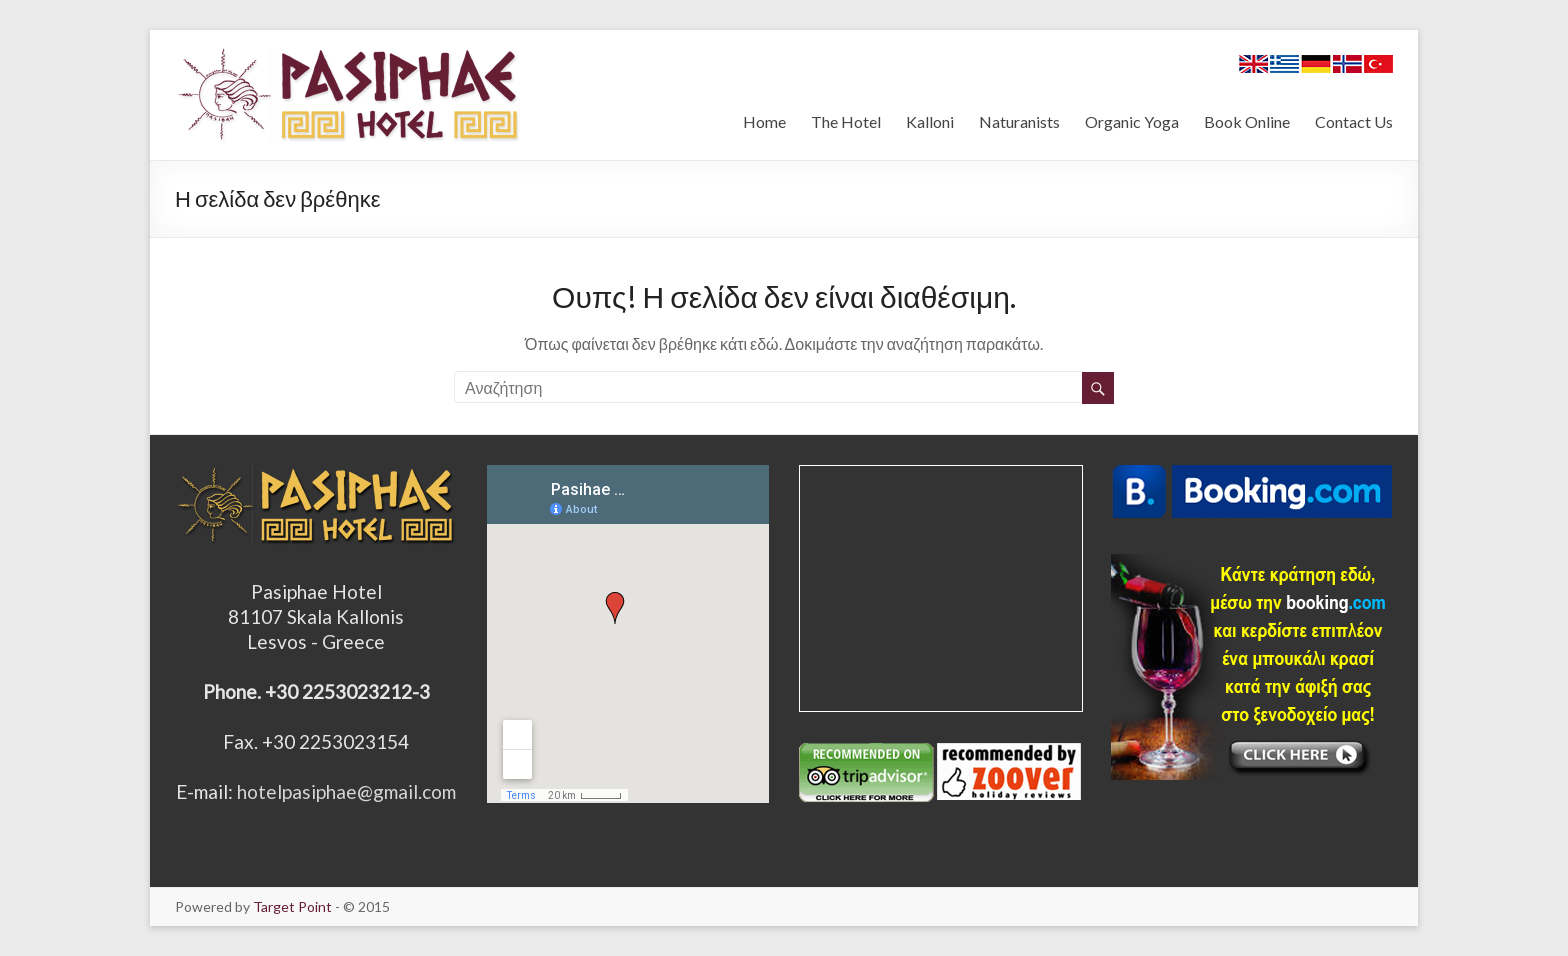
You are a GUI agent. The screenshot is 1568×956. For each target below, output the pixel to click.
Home (764, 121)
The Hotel (846, 121)
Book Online (1247, 121)
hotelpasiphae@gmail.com (346, 791)
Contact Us (1354, 121)
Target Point (292, 906)
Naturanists (1019, 121)
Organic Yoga (1132, 121)
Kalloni (930, 121)
